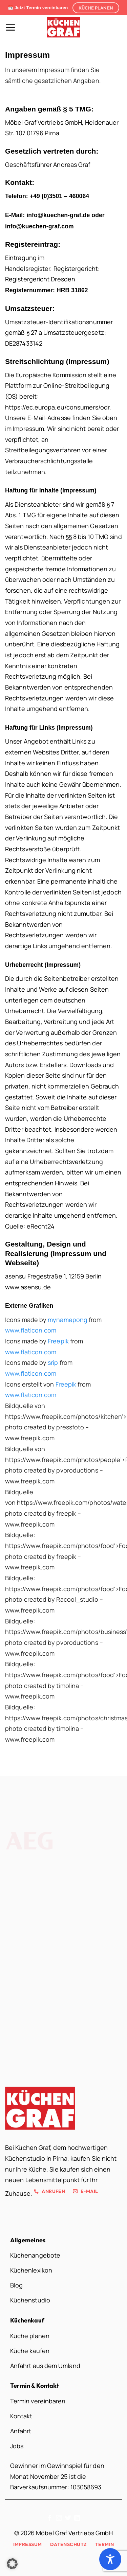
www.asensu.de (28, 1287)
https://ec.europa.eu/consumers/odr (57, 407)
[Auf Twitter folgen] (68, 2518)
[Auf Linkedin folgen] (77, 2518)
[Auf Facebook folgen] (50, 2518)
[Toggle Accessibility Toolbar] (110, 2559)
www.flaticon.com (30, 1330)
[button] (10, 27)
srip (53, 1362)
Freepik (58, 1341)
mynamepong (67, 1320)
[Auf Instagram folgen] (59, 2518)
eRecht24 (41, 1226)
